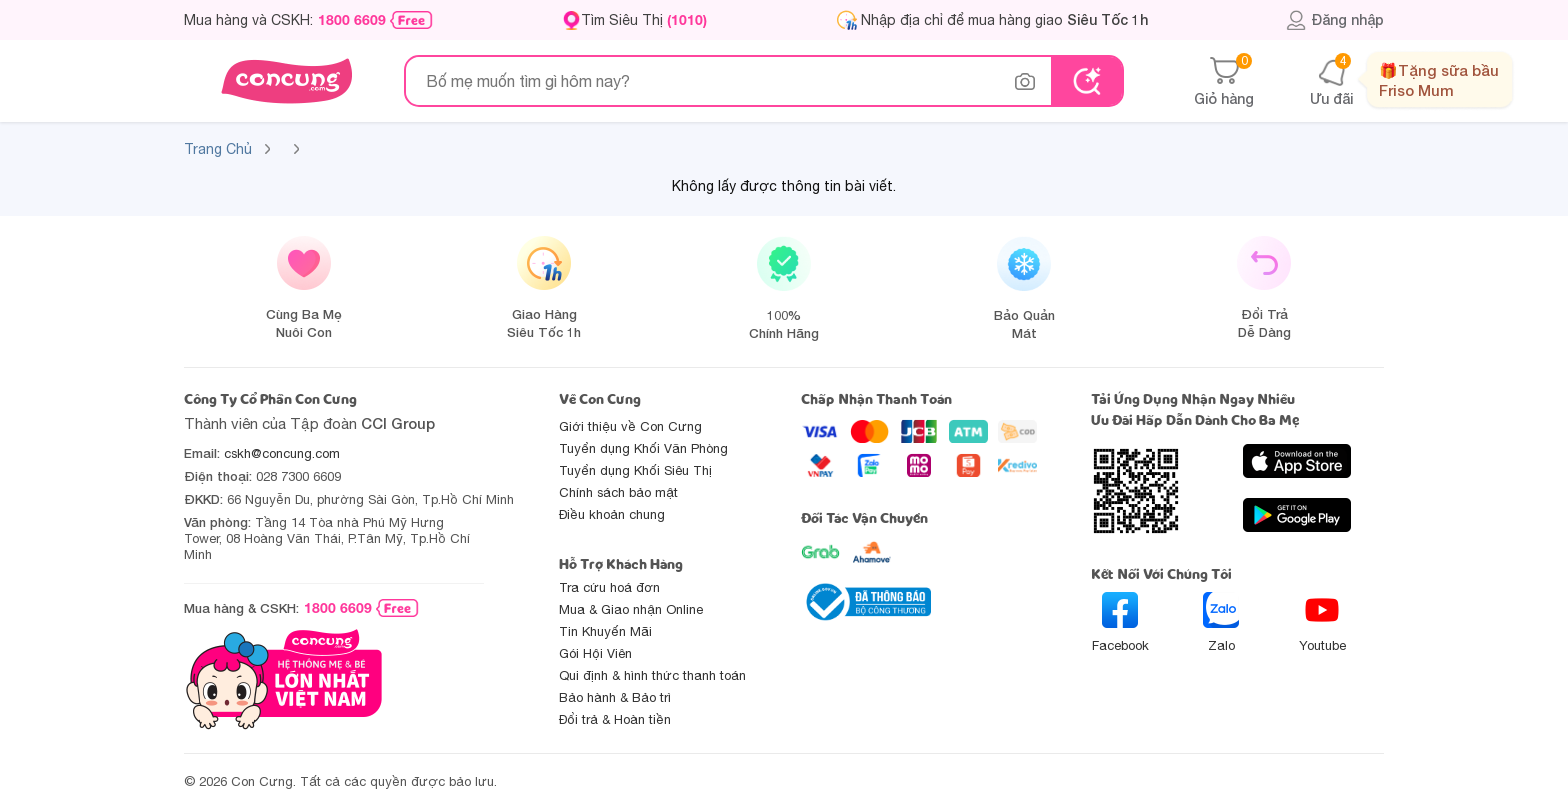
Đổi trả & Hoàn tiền (615, 719)
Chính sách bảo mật (618, 492)
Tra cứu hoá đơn (609, 587)
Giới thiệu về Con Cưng (630, 426)
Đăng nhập (1334, 20)
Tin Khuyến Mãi (605, 631)
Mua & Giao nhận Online (631, 609)
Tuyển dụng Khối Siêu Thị (635, 470)
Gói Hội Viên (595, 653)
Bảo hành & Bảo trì (615, 697)
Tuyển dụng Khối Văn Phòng (643, 448)
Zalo (1221, 622)
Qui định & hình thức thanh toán (652, 675)
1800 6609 (352, 20)
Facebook (1120, 622)
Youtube (1322, 622)
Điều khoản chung (612, 514)
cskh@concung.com (282, 453)
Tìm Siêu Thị (644, 19)
